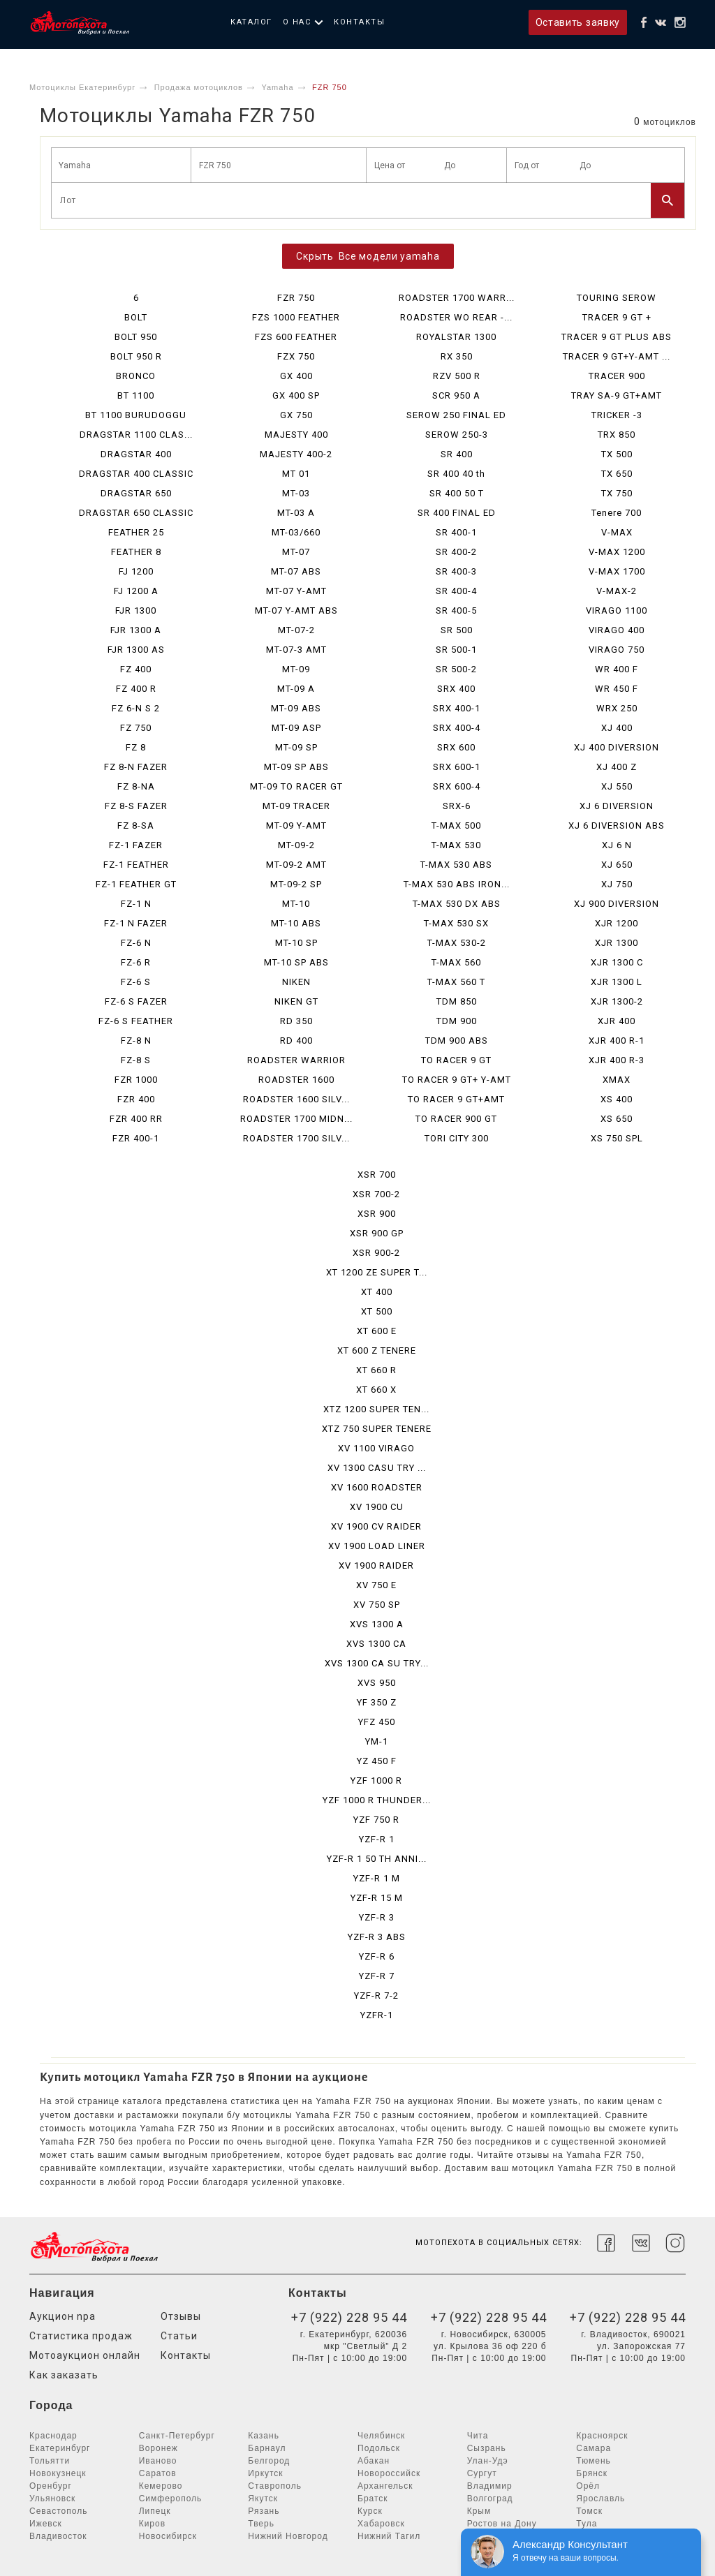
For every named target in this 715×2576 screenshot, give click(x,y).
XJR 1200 (616, 923)
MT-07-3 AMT (296, 649)
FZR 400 (136, 1099)
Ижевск (45, 2524)
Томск (589, 2511)
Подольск (379, 2448)
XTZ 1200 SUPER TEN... (376, 1409)
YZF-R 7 (377, 1976)
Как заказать (63, 2375)
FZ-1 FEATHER (136, 864)
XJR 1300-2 (617, 1001)
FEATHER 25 (136, 532)
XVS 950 (377, 1683)
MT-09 (296, 669)
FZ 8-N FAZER (136, 767)
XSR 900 (377, 1213)
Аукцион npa (62, 2316)
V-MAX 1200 (617, 552)
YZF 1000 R (376, 1780)
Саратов (158, 2473)
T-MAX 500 (456, 825)
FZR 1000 (136, 1079)
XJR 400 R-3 (616, 1060)
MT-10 (296, 903)
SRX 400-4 (456, 728)
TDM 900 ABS (456, 1040)
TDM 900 (456, 1021)
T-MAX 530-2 (456, 943)
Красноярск (602, 2436)
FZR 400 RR (136, 1118)
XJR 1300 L (616, 982)
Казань (263, 2436)
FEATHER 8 (136, 552)
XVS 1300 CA (376, 1643)
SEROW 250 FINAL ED (456, 415)
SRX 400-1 (456, 708)
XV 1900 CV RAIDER (376, 1526)
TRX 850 (616, 434)
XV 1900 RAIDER (376, 1565)
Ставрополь (275, 2486)
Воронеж (158, 2448)
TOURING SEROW (616, 298)
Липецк (155, 2511)
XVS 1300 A (377, 1624)
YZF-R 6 (377, 1956)
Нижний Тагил (389, 2536)
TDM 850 (456, 1001)
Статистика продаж (81, 2336)
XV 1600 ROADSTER (376, 1487)
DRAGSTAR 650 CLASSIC (136, 513)
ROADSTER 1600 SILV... (296, 1099)
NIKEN (296, 982)
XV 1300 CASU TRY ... (376, 1468)
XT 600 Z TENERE (376, 1350)
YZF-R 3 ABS (377, 1937)
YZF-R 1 (377, 1839)
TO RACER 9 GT (456, 1060)
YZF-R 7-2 (376, 1995)
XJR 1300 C (617, 962)
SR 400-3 (456, 571)
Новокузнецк (58, 2473)
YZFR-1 (376, 2015)
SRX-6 (457, 806)
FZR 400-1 (135, 1138)
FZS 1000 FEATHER (296, 317)
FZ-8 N (136, 1040)
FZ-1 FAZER (136, 845)
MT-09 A (296, 688)
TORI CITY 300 (457, 1138)
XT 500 (376, 1311)
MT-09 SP (296, 747)
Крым (479, 2511)
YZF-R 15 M (377, 1898)
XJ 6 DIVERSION (617, 806)
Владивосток (58, 2536)
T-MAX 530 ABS (456, 864)
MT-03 (296, 493)
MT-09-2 (296, 845)
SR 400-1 (456, 532)
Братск (373, 2498)
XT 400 (376, 1292)
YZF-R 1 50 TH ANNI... (377, 1858)
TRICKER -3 (616, 415)
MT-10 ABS (296, 923)
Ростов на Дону (502, 2524)
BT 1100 (135, 395)
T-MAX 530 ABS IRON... (457, 884)
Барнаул (267, 2448)
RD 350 (296, 1021)
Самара (593, 2448)
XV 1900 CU (377, 1507)
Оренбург (50, 2486)
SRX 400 (456, 688)
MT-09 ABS (296, 708)
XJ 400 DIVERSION (616, 747)
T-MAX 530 (456, 845)
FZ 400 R (136, 688)
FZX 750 (296, 356)
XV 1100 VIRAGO (376, 1448)
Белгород (269, 2461)
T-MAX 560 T (456, 982)
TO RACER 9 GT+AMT (456, 1099)
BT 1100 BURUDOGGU (135, 415)
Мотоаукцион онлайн (84, 2355)
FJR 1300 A (135, 630)
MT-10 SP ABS (296, 962)
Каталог (251, 22)
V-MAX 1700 (617, 571)
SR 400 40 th (456, 473)
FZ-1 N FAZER (136, 923)
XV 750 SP (376, 1604)
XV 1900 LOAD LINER (376, 1546)
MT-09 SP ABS (296, 767)
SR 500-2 (456, 669)
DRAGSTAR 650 (136, 493)
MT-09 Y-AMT (296, 825)
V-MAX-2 (616, 591)
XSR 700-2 (376, 1194)
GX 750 (296, 415)
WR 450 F (616, 688)
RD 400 (296, 1040)
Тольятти (49, 2461)
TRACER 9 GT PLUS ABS (616, 337)
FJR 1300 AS (136, 649)
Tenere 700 (616, 513)
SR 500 (457, 630)
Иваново (158, 2461)
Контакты (359, 22)
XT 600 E (377, 1331)
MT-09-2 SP (296, 884)
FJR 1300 (135, 610)
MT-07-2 (296, 630)
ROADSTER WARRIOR (296, 1060)
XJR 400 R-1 (616, 1040)
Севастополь (58, 2511)
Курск (370, 2511)
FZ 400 (136, 669)
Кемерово (161, 2486)
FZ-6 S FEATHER (135, 1021)
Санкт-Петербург (177, 2436)
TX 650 (617, 473)
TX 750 (617, 493)
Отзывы (181, 2316)
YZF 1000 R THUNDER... (377, 1800)
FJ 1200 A (136, 591)
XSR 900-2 (376, 1253)
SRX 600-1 (456, 767)
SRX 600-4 (456, 786)
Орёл (588, 2486)
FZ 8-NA (136, 786)
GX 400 (296, 376)
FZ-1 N (136, 903)
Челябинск (381, 2436)
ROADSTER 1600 (296, 1079)
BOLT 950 (136, 337)
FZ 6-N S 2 (136, 708)
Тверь (261, 2524)
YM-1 (376, 1741)
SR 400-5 (456, 610)
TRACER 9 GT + (616, 317)
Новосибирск (168, 2536)
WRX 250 (616, 708)
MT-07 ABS (296, 571)
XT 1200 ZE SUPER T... (376, 1272)
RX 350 (457, 356)
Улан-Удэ (487, 2461)
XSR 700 (377, 1174)
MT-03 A (296, 513)
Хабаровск (381, 2524)
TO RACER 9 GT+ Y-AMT (456, 1079)
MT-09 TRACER (296, 806)
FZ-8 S (136, 1060)
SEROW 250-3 (456, 434)
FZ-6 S (136, 982)
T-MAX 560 (456, 962)
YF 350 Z (377, 1702)
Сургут (482, 2473)
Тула (586, 2524)
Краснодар (53, 2436)
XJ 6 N (617, 845)
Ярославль (600, 2498)
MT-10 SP (296, 943)
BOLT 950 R (136, 356)
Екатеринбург (60, 2448)
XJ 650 (617, 864)
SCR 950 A (456, 395)
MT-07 (296, 552)
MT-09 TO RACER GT (296, 786)
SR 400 (457, 454)
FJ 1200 (136, 571)
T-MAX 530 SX (456, 923)
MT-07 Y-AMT (296, 591)
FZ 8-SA (135, 825)
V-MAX (617, 532)
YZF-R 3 (377, 1917)
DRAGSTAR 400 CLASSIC (136, 473)
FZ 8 (136, 747)
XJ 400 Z (616, 767)
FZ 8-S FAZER (136, 806)
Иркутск (265, 2473)
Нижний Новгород (287, 2536)
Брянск (591, 2473)
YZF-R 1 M (376, 1878)
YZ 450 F (377, 1761)
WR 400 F (616, 669)
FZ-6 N (136, 943)
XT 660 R (376, 1370)
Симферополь (170, 2498)
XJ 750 (617, 884)
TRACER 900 (617, 376)
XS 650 (616, 1118)
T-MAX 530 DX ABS (457, 903)
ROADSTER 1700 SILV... (296, 1138)
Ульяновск (52, 2498)
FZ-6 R (136, 962)
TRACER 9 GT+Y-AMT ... (616, 356)
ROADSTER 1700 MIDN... (296, 1118)
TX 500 (617, 454)
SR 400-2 (456, 552)
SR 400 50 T (456, 493)
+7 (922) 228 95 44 (349, 2317)
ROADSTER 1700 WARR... (457, 298)
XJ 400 (617, 728)
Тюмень (593, 2461)
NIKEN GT (296, 1001)
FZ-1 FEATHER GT (136, 884)
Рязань (263, 2511)
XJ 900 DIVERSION (616, 903)
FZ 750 (136, 728)
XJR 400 (616, 1021)
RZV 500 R (456, 376)
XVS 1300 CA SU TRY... (377, 1663)
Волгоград (490, 2498)
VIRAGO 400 (616, 630)
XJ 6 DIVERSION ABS (616, 825)
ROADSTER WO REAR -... (456, 317)
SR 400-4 (456, 591)
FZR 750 (296, 298)
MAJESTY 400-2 (296, 454)
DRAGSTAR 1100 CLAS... (136, 434)
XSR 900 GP (377, 1233)
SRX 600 (456, 747)
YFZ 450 (376, 1722)
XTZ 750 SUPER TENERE (377, 1428)
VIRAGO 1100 (616, 610)
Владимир (490, 2486)
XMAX (617, 1079)
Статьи (179, 2336)
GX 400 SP (296, 395)
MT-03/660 (296, 532)
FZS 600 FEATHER (296, 337)
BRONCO (136, 376)
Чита (478, 2436)
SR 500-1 (456, 649)
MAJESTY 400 (296, 434)
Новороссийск (389, 2473)
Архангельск (385, 2486)
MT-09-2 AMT (296, 864)
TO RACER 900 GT (456, 1118)
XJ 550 (617, 786)
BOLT (135, 317)
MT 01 (296, 473)
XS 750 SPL (617, 1138)
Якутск (263, 2498)
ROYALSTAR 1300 (456, 337)
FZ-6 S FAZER (136, 1001)
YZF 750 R (376, 1819)
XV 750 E (376, 1585)
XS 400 (616, 1099)
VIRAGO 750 (616, 649)
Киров (152, 2524)
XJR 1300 (616, 943)
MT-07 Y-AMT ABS (296, 610)
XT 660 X (376, 1389)
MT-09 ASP (296, 728)
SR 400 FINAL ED (457, 513)
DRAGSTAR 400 (136, 454)
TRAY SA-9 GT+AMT (616, 395)
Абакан (374, 2461)
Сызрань (486, 2448)
